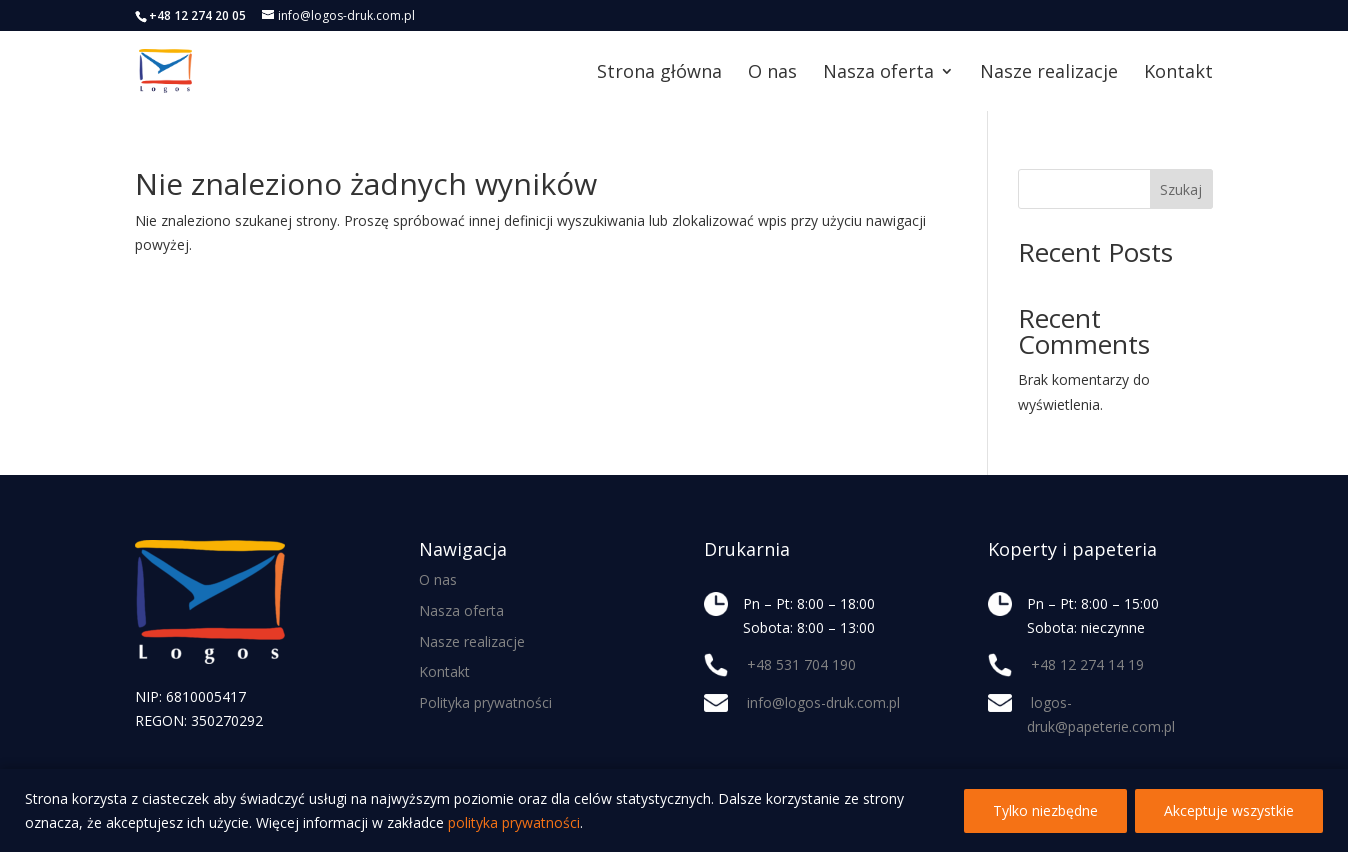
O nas (772, 73)
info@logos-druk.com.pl (823, 702)
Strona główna (659, 73)
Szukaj (1181, 189)
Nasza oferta (878, 73)
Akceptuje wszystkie (1229, 810)
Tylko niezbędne (1045, 810)
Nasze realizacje (1049, 73)
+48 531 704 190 (801, 664)
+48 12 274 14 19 (1087, 664)
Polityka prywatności (485, 702)
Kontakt (1178, 73)
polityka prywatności (514, 822)
